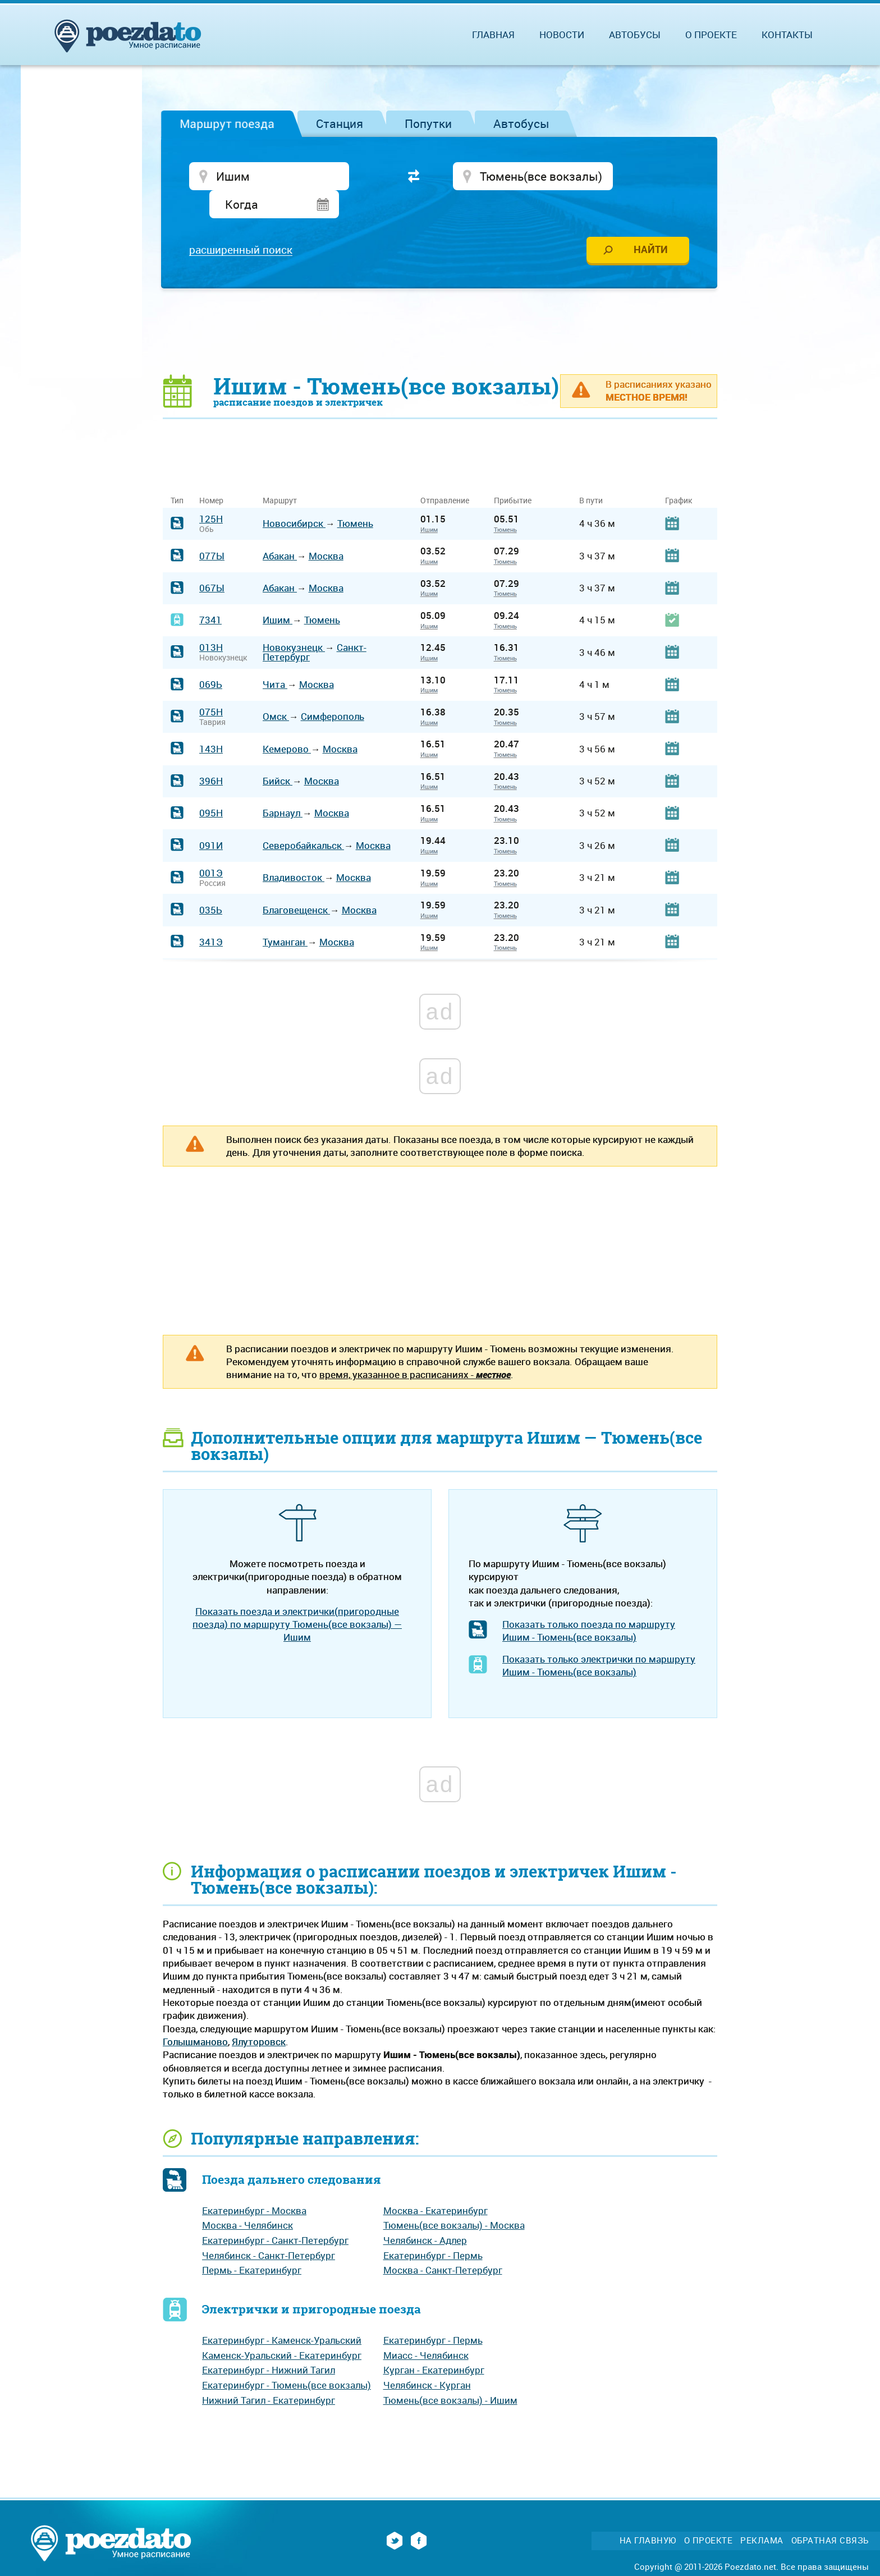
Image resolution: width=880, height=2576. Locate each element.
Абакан (280, 530)
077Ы (211, 530)
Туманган (285, 916)
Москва (326, 530)
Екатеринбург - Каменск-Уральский (281, 2314)
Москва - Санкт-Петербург (442, 2245)
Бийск (277, 755)
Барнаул (282, 788)
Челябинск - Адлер (425, 2214)
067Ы (211, 562)
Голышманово (195, 2016)
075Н (211, 686)
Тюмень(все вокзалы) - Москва (454, 2200)
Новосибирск (294, 498)
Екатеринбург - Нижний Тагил (268, 2345)
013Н (211, 622)
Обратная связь (830, 2515)
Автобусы (521, 123)
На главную (648, 2515)
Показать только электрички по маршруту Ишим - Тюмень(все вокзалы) (598, 1640)
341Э (211, 916)
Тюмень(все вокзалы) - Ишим (450, 2374)
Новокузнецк (294, 622)
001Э (211, 847)
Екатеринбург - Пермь (433, 2230)
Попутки (428, 123)
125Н (211, 493)
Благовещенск (296, 884)
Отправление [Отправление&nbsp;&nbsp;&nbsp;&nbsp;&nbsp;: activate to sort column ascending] (449, 475)
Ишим (429, 504)
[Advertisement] (440, 306)
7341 (210, 595)
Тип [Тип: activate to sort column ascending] (177, 475)
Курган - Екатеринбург (433, 2345)
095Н (211, 788)
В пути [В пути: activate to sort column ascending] (591, 475)
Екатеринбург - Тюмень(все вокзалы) (286, 2359)
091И (211, 820)
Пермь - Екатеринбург (251, 2245)
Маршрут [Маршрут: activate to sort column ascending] (280, 475)
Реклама (761, 2515)
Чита (275, 659)
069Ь (210, 659)
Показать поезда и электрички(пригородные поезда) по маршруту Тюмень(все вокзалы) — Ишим (297, 1599)
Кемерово (287, 723)
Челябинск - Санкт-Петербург (268, 2230)
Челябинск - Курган (427, 2359)
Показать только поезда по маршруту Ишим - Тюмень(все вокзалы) (588, 1606)
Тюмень (355, 498)
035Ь (210, 884)
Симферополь (332, 691)
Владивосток (293, 852)
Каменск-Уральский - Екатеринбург (281, 2330)
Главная (493, 34)
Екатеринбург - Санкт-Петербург (275, 2214)
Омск (276, 691)
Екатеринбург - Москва (254, 2185)
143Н (211, 723)
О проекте (711, 34)
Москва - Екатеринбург (435, 2185)
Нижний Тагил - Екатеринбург (268, 2374)
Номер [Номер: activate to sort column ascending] (211, 475)
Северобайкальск (303, 820)
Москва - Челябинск (247, 2200)
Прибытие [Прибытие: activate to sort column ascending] (512, 475)
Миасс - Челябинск (426, 2330)
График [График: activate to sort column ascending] (678, 475)
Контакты (787, 34)
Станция (339, 123)
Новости (561, 34)
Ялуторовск (259, 2016)
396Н (211, 755)
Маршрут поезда (227, 123)
